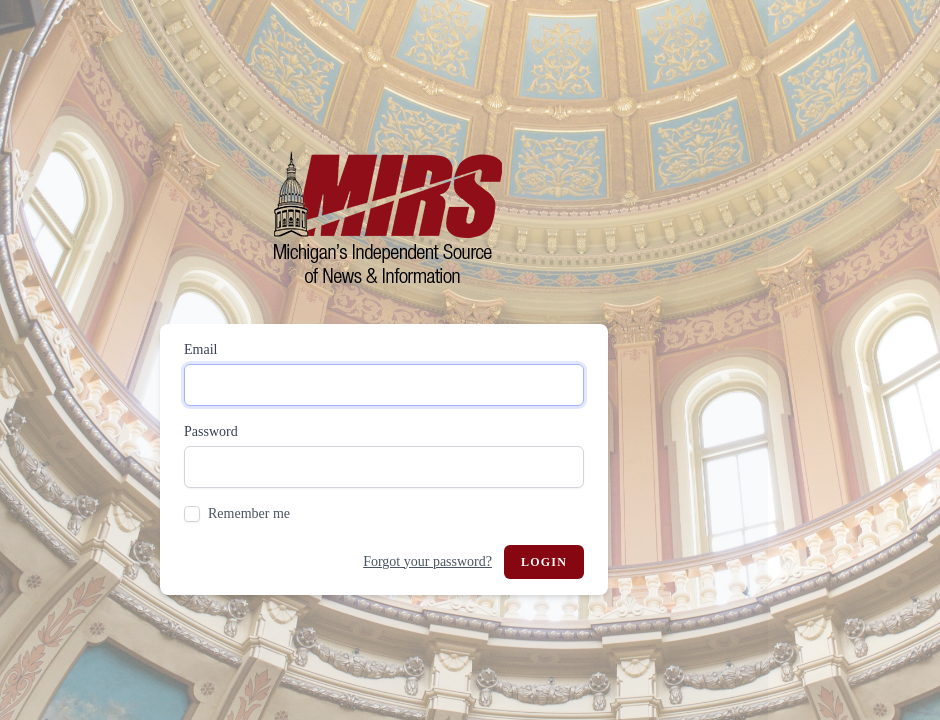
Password (211, 431)
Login (544, 562)
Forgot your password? (427, 561)
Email (200, 349)
